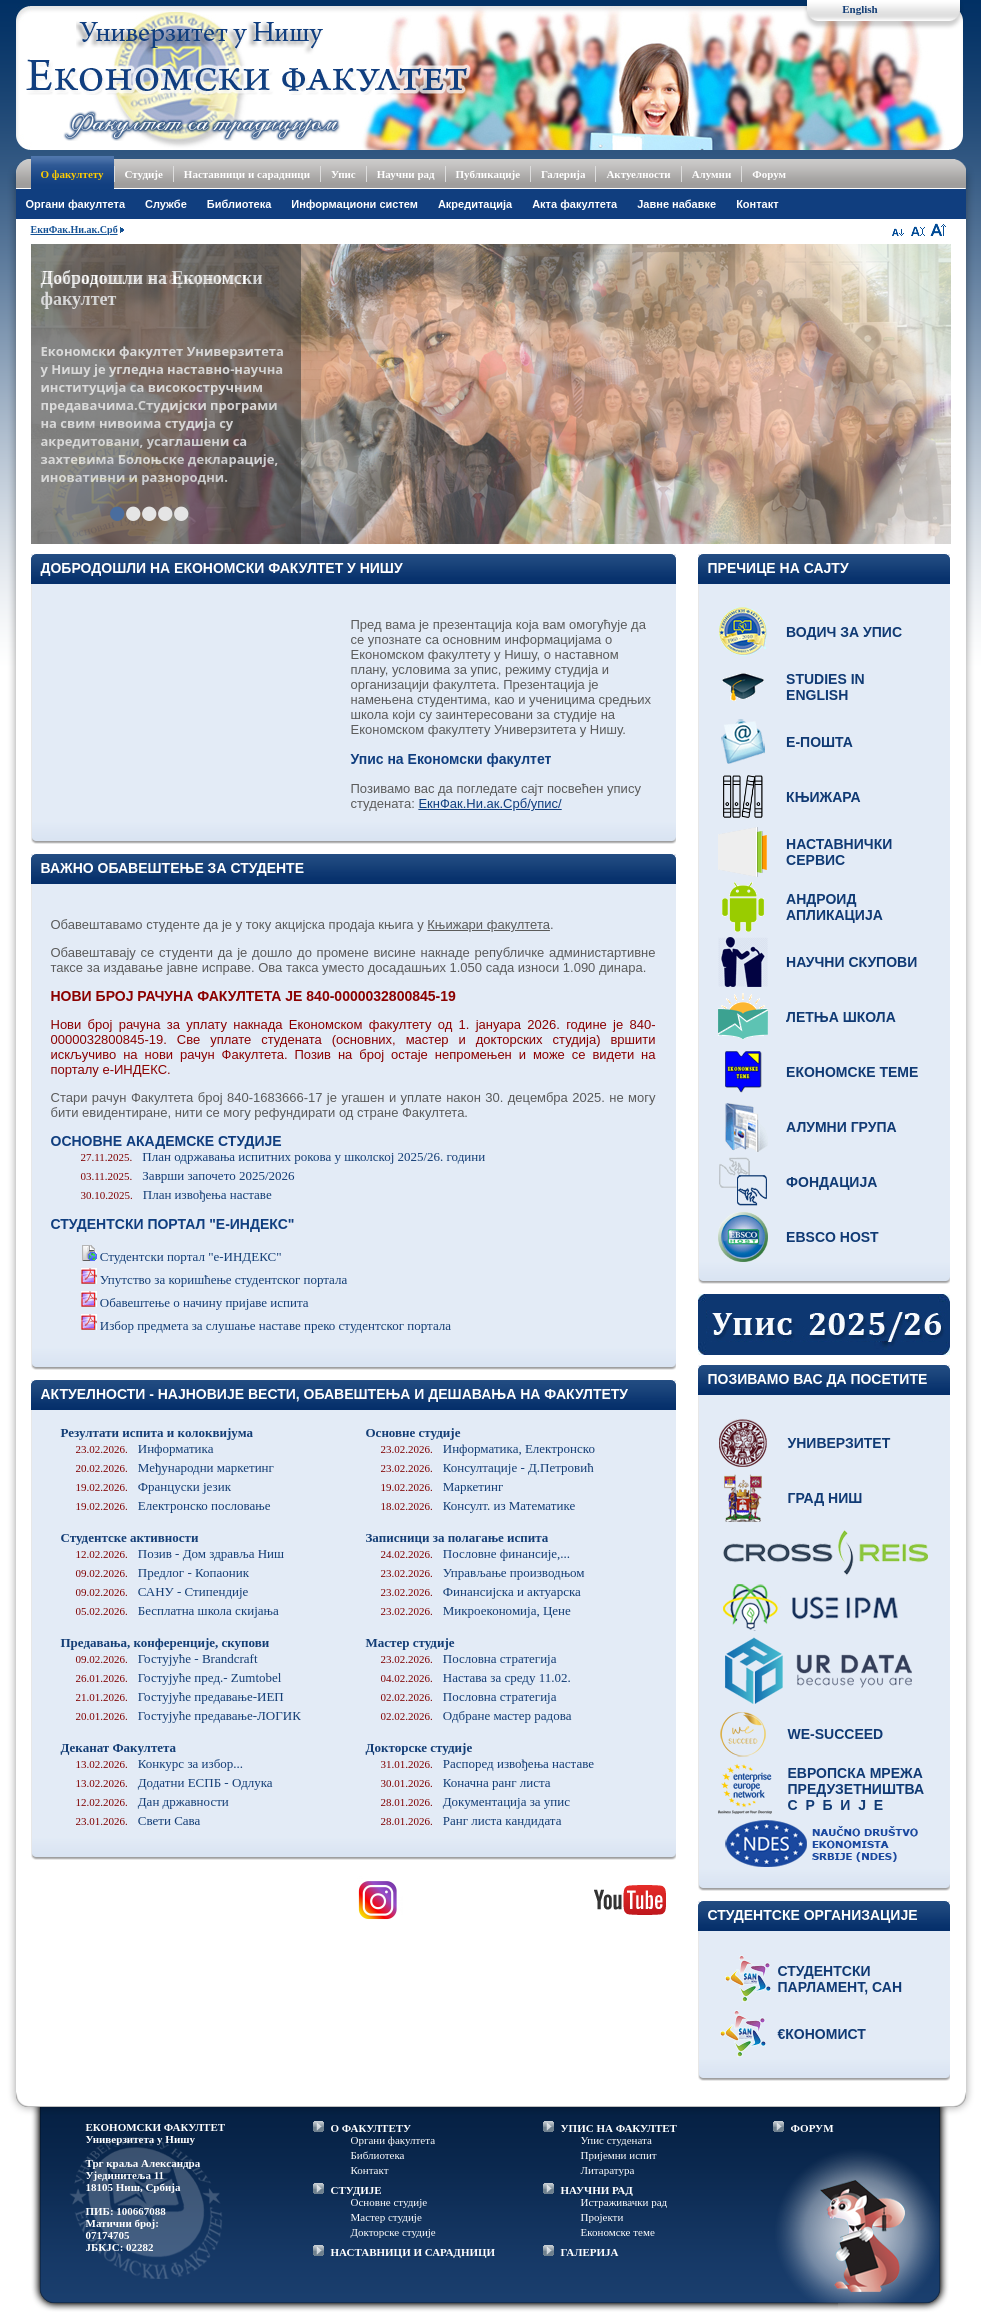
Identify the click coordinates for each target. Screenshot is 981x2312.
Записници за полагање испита (457, 1537)
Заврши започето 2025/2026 (188, 1175)
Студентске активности (130, 1537)
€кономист (822, 2034)
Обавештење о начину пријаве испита (204, 1302)
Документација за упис (476, 1801)
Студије (144, 174)
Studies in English (825, 687)
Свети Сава (138, 1820)
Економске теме (852, 1072)
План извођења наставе (176, 1194)
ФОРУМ (812, 2128)
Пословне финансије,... (476, 1553)
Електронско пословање (173, 1505)
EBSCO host (832, 1237)
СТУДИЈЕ (356, 2190)
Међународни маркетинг (175, 1467)
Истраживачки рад (624, 2202)
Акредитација (475, 204)
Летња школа (841, 1017)
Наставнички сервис (839, 852)
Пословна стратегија (469, 1658)
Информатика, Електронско (488, 1448)
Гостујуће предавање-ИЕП (180, 1696)
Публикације (488, 174)
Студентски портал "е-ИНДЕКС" (191, 1256)
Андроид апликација (834, 907)
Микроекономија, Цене (476, 1610)
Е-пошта (819, 742)
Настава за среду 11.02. (476, 1677)
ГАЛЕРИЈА (590, 2252)
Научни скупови (851, 962)
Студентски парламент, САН (840, 1979)
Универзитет (839, 1443)
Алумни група (841, 1127)
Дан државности (152, 1801)
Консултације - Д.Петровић (487, 1467)
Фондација (831, 1182)
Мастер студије (410, 1642)
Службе (166, 204)
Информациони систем (354, 204)
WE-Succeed (836, 1734)
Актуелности (638, 174)
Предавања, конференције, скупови (165, 1642)
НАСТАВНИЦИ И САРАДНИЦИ (413, 2252)
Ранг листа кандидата (471, 1820)
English (859, 9)
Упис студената (616, 2140)
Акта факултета (574, 204)
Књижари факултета (488, 924)
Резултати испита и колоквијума (157, 1432)
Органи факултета (393, 2140)
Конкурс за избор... (160, 1763)
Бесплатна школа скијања (177, 1610)
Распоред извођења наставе (488, 1763)
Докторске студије (419, 1747)
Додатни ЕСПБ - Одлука (174, 1782)
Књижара (823, 797)
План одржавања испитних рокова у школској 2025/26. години (283, 1156)
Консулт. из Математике (478, 1505)
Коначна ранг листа (466, 1782)
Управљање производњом (483, 1572)
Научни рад (406, 174)
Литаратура (608, 2170)
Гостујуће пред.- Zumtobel (179, 1677)
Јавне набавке (676, 204)
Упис (343, 174)
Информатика (145, 1448)
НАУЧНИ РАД (597, 2190)
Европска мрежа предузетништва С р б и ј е (856, 1789)
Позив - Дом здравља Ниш (180, 1553)
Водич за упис (844, 632)
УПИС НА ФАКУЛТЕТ (619, 2128)
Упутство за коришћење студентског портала (224, 1279)
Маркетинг (442, 1486)
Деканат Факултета (119, 1747)
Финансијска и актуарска (481, 1591)
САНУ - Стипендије (162, 1591)
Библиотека (239, 204)
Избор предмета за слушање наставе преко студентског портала (275, 1325)
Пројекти (602, 2217)
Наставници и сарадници (247, 174)
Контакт (757, 204)
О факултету (72, 174)
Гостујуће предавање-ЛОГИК (188, 1715)
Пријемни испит (619, 2155)
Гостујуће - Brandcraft (167, 1658)
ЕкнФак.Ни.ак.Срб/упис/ (489, 803)
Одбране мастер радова (476, 1715)
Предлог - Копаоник (162, 1572)
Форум (769, 174)
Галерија (563, 174)
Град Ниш (825, 1498)
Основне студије (413, 1432)
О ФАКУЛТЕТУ (371, 2128)
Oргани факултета (76, 204)
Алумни (712, 174)
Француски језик (153, 1486)
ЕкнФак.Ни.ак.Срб (74, 229)
